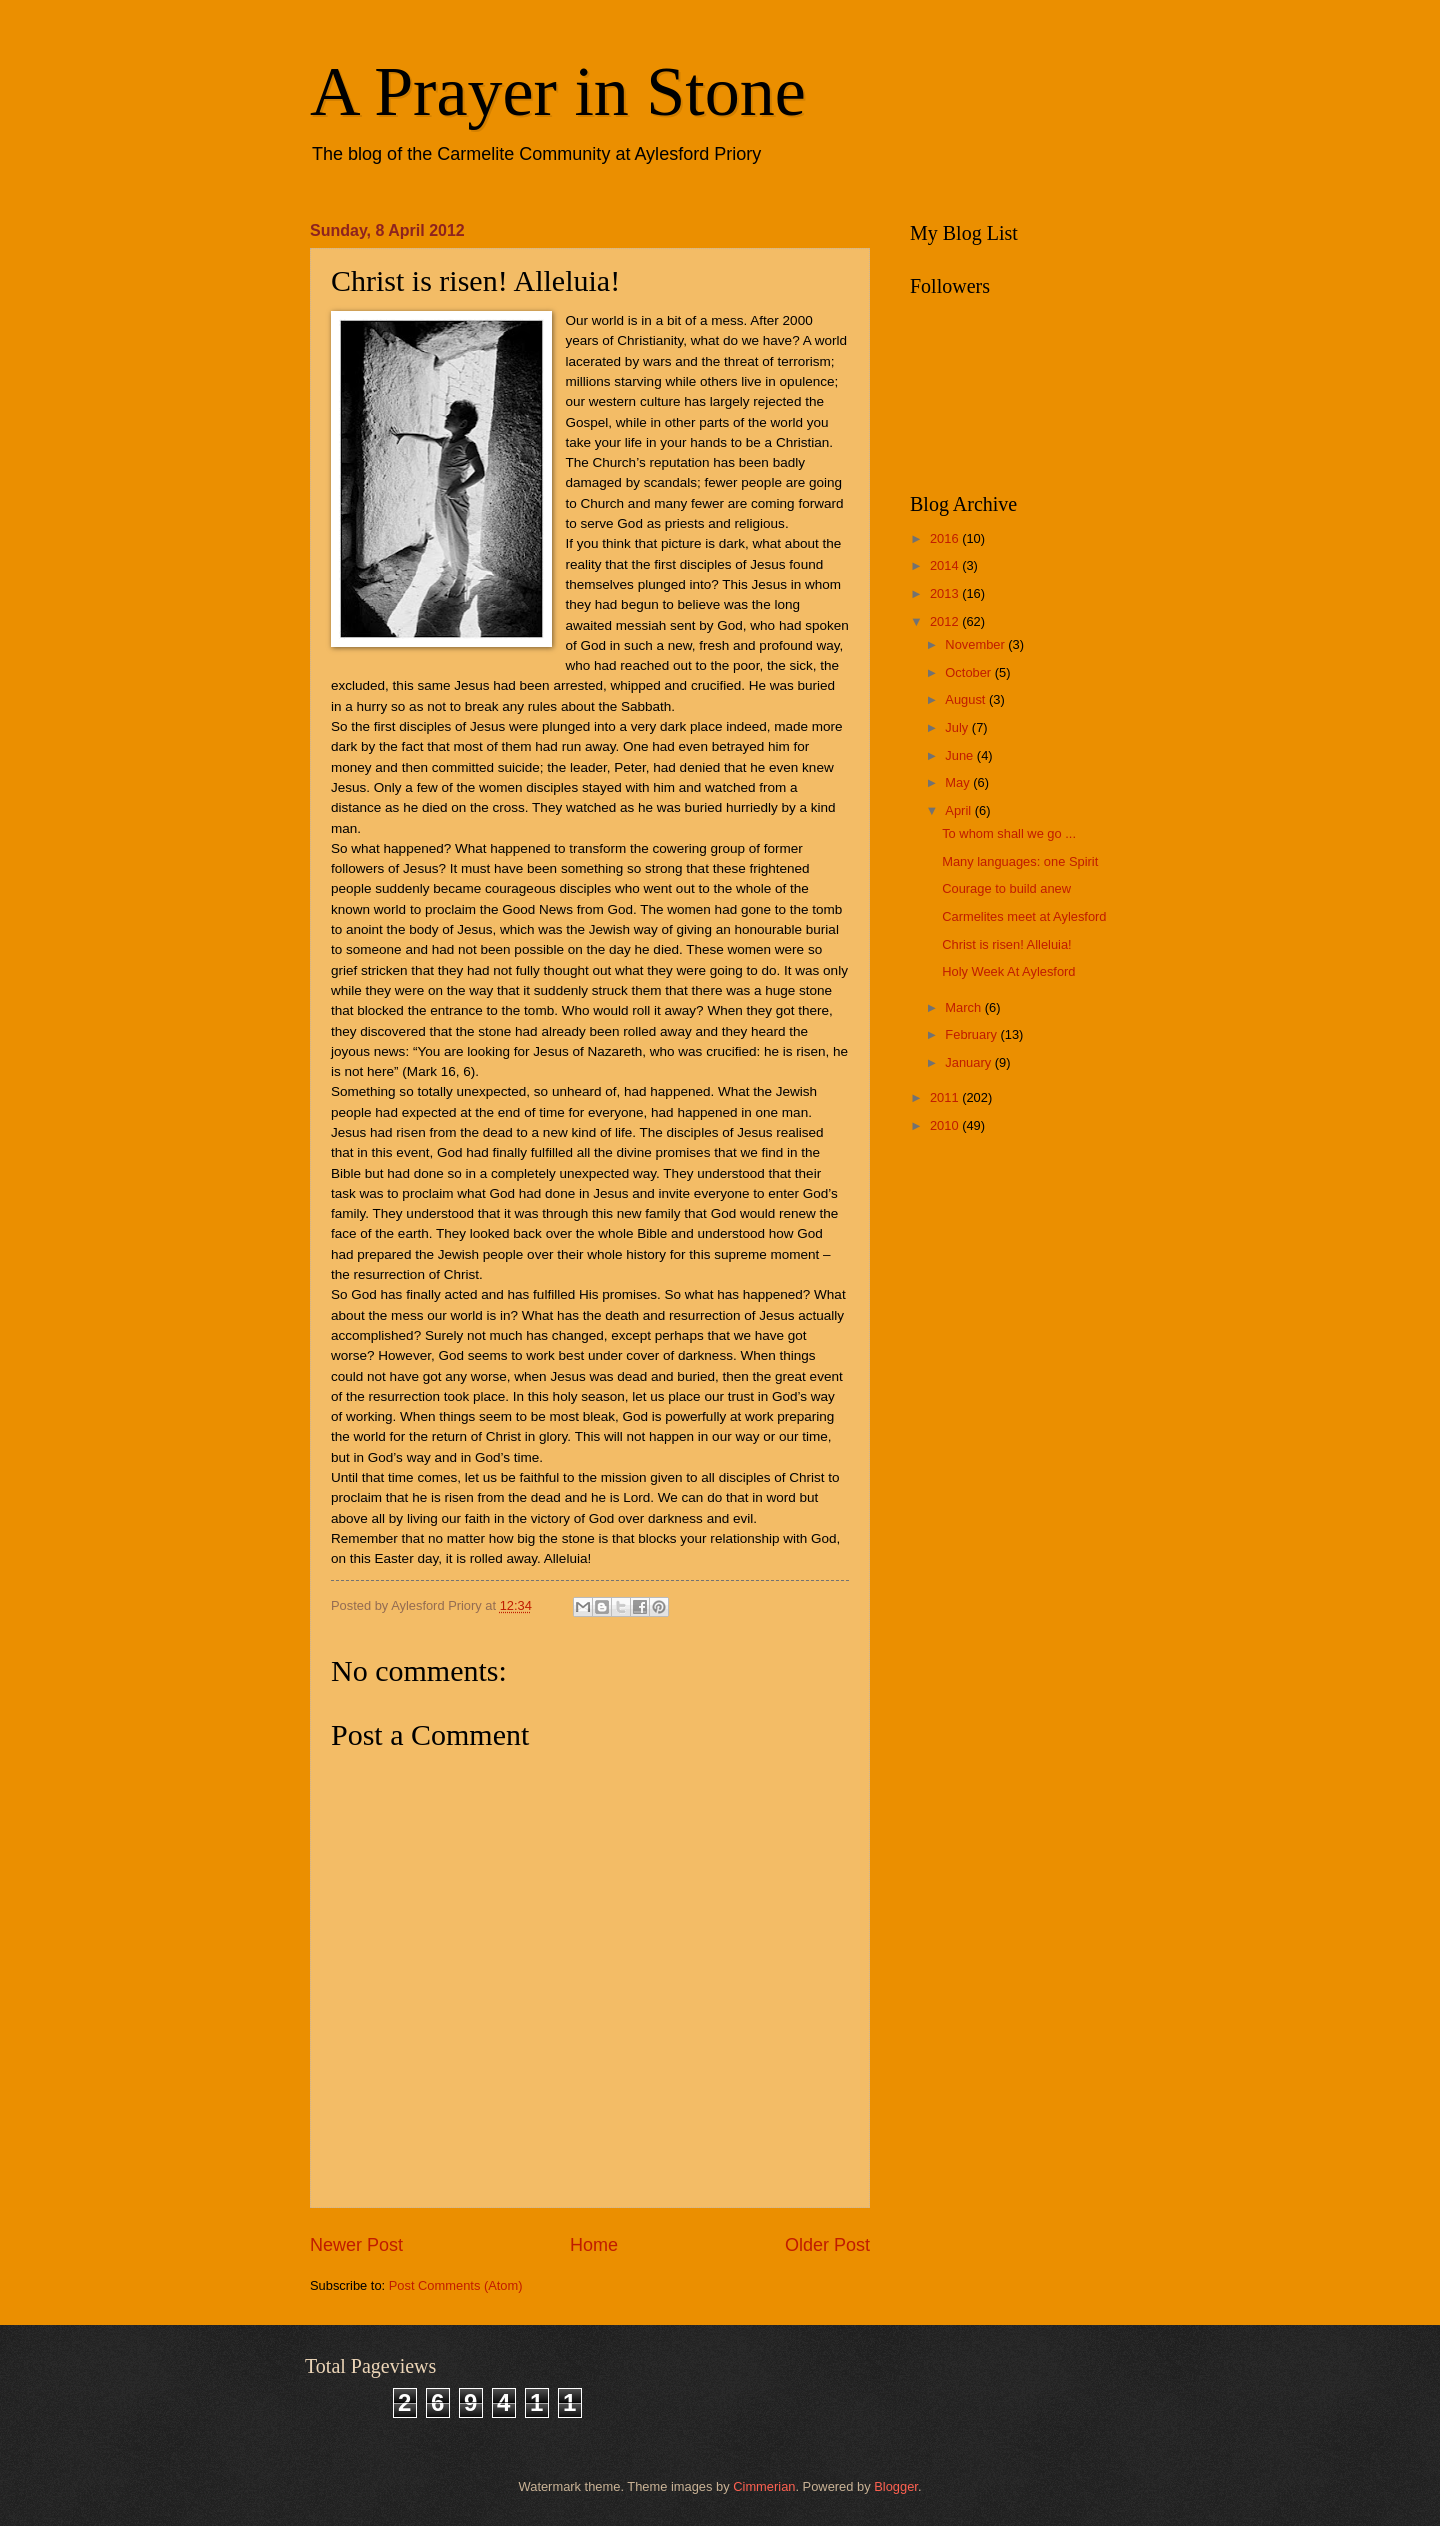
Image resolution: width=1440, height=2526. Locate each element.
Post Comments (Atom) (456, 2285)
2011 (946, 1097)
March (964, 1007)
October (969, 672)
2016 (946, 538)
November (976, 644)
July (958, 727)
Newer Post (356, 2245)
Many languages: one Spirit (1020, 861)
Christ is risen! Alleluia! (1007, 944)
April (959, 810)
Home (594, 2245)
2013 (946, 593)
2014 (946, 565)
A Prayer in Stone (558, 91)
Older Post (827, 2245)
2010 (946, 1125)
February (972, 1034)
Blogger (896, 2486)
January (969, 1062)
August (967, 699)
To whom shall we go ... (1009, 833)
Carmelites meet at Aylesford (1024, 916)
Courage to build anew (1006, 888)
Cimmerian (764, 2486)
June (961, 755)
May (959, 782)
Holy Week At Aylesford (1008, 971)
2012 (946, 621)
